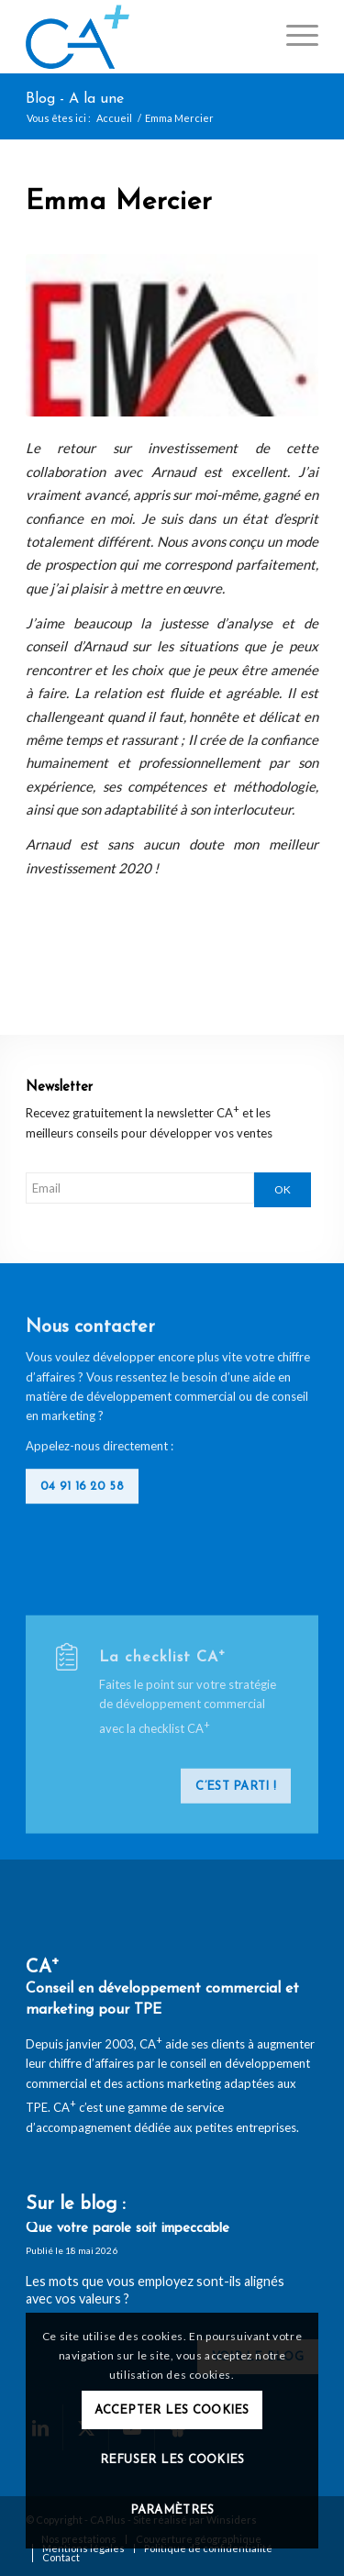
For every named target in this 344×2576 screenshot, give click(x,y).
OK (282, 1189)
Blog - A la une (75, 99)
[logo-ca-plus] (143, 36)
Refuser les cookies (172, 2460)
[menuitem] (293, 36)
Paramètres (172, 2510)
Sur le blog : (76, 2204)
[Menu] (293, 36)
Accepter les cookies (171, 2410)
